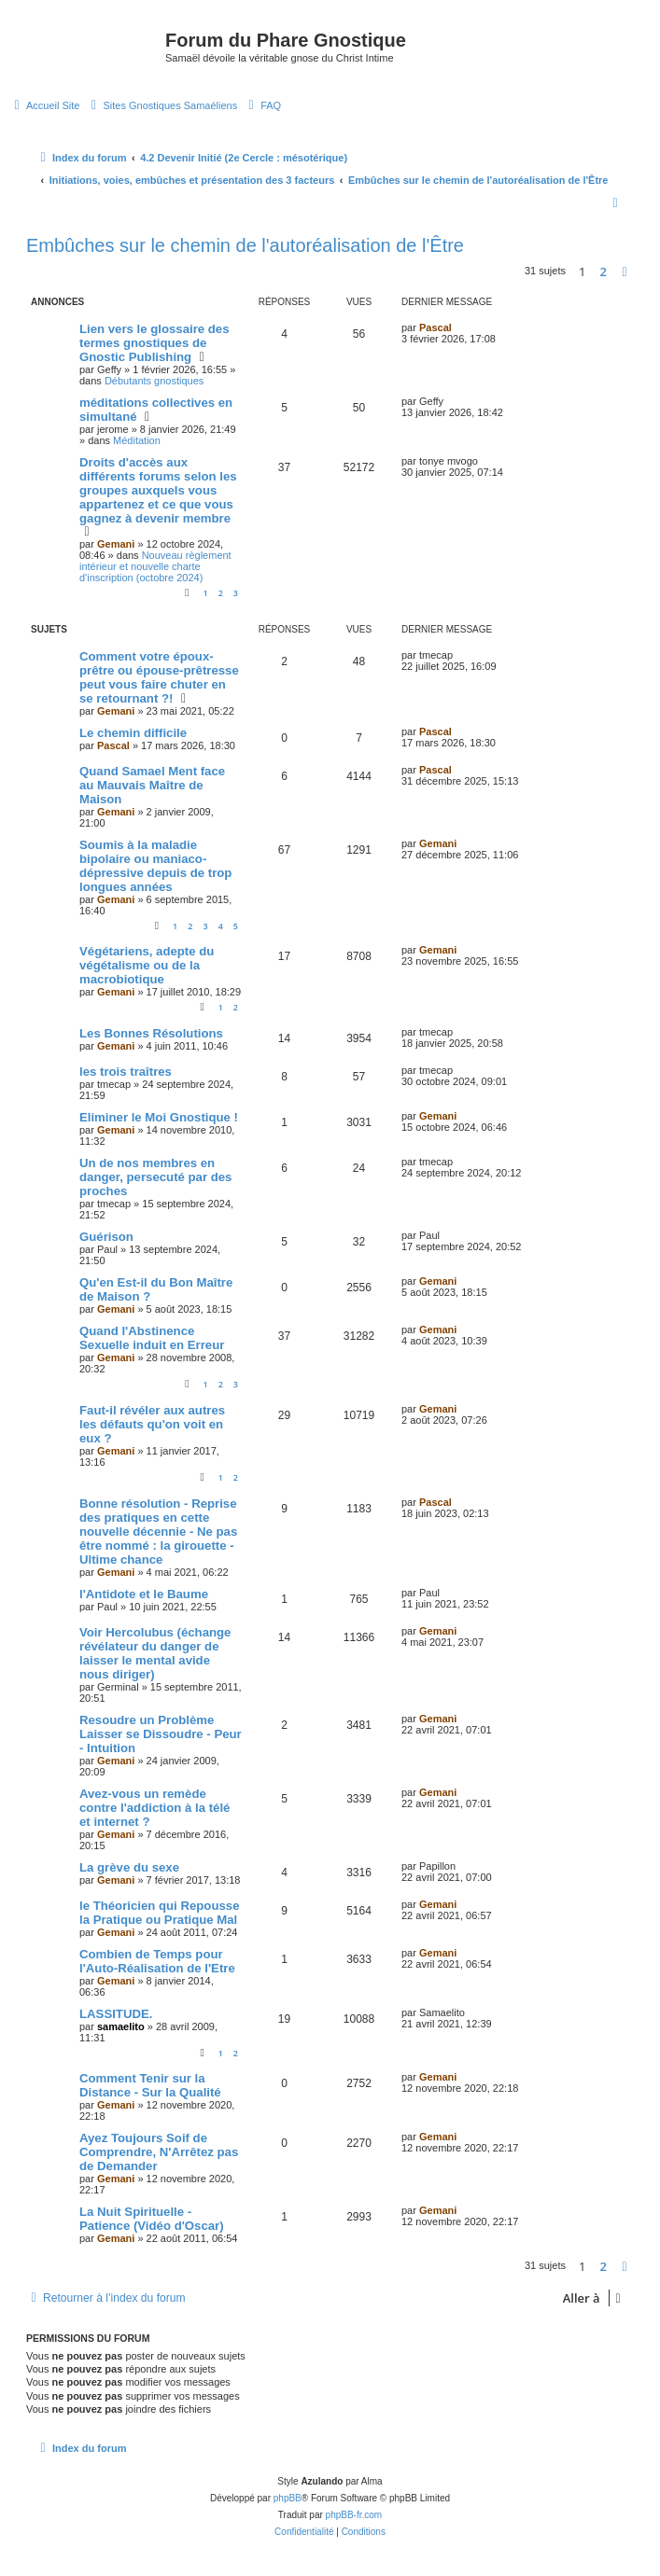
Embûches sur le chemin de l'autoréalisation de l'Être (245, 245)
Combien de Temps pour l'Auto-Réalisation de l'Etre (157, 1961)
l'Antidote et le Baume (143, 1594)
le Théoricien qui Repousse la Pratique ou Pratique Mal (159, 1913)
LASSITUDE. (115, 2014)
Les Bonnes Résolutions (151, 1033)
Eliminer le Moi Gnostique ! (158, 1117)
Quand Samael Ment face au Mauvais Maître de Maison (152, 785)
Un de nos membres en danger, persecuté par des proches (155, 1177)
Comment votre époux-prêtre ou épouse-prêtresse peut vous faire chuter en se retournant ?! (159, 677)
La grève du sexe (129, 1867)
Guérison (106, 1237)
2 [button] (603, 271)
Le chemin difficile (133, 733)
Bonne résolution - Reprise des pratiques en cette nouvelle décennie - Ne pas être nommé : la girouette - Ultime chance (158, 1531)
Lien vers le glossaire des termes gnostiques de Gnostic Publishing (154, 343)
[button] (624, 271)
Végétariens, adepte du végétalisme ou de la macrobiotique (146, 965)
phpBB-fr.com (354, 2515)
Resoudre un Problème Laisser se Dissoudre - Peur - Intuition (160, 1734)
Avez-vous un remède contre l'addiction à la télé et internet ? (154, 1808)
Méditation (137, 440)
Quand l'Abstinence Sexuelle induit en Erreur (151, 1338)
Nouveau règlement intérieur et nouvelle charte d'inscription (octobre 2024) (155, 566)
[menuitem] (44, 105)
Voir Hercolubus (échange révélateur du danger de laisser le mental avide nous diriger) (155, 1653)
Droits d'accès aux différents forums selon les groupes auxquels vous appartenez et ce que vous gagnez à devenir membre (158, 490)
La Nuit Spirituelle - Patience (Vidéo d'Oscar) (151, 2219)
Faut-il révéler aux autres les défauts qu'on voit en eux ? (152, 1424)
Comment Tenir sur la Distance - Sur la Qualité (150, 2085)
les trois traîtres (125, 1072)
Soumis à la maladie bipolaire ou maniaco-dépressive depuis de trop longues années (155, 866)
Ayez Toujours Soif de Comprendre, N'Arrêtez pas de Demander (158, 2152)
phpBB (288, 2498)
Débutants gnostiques (154, 380)
